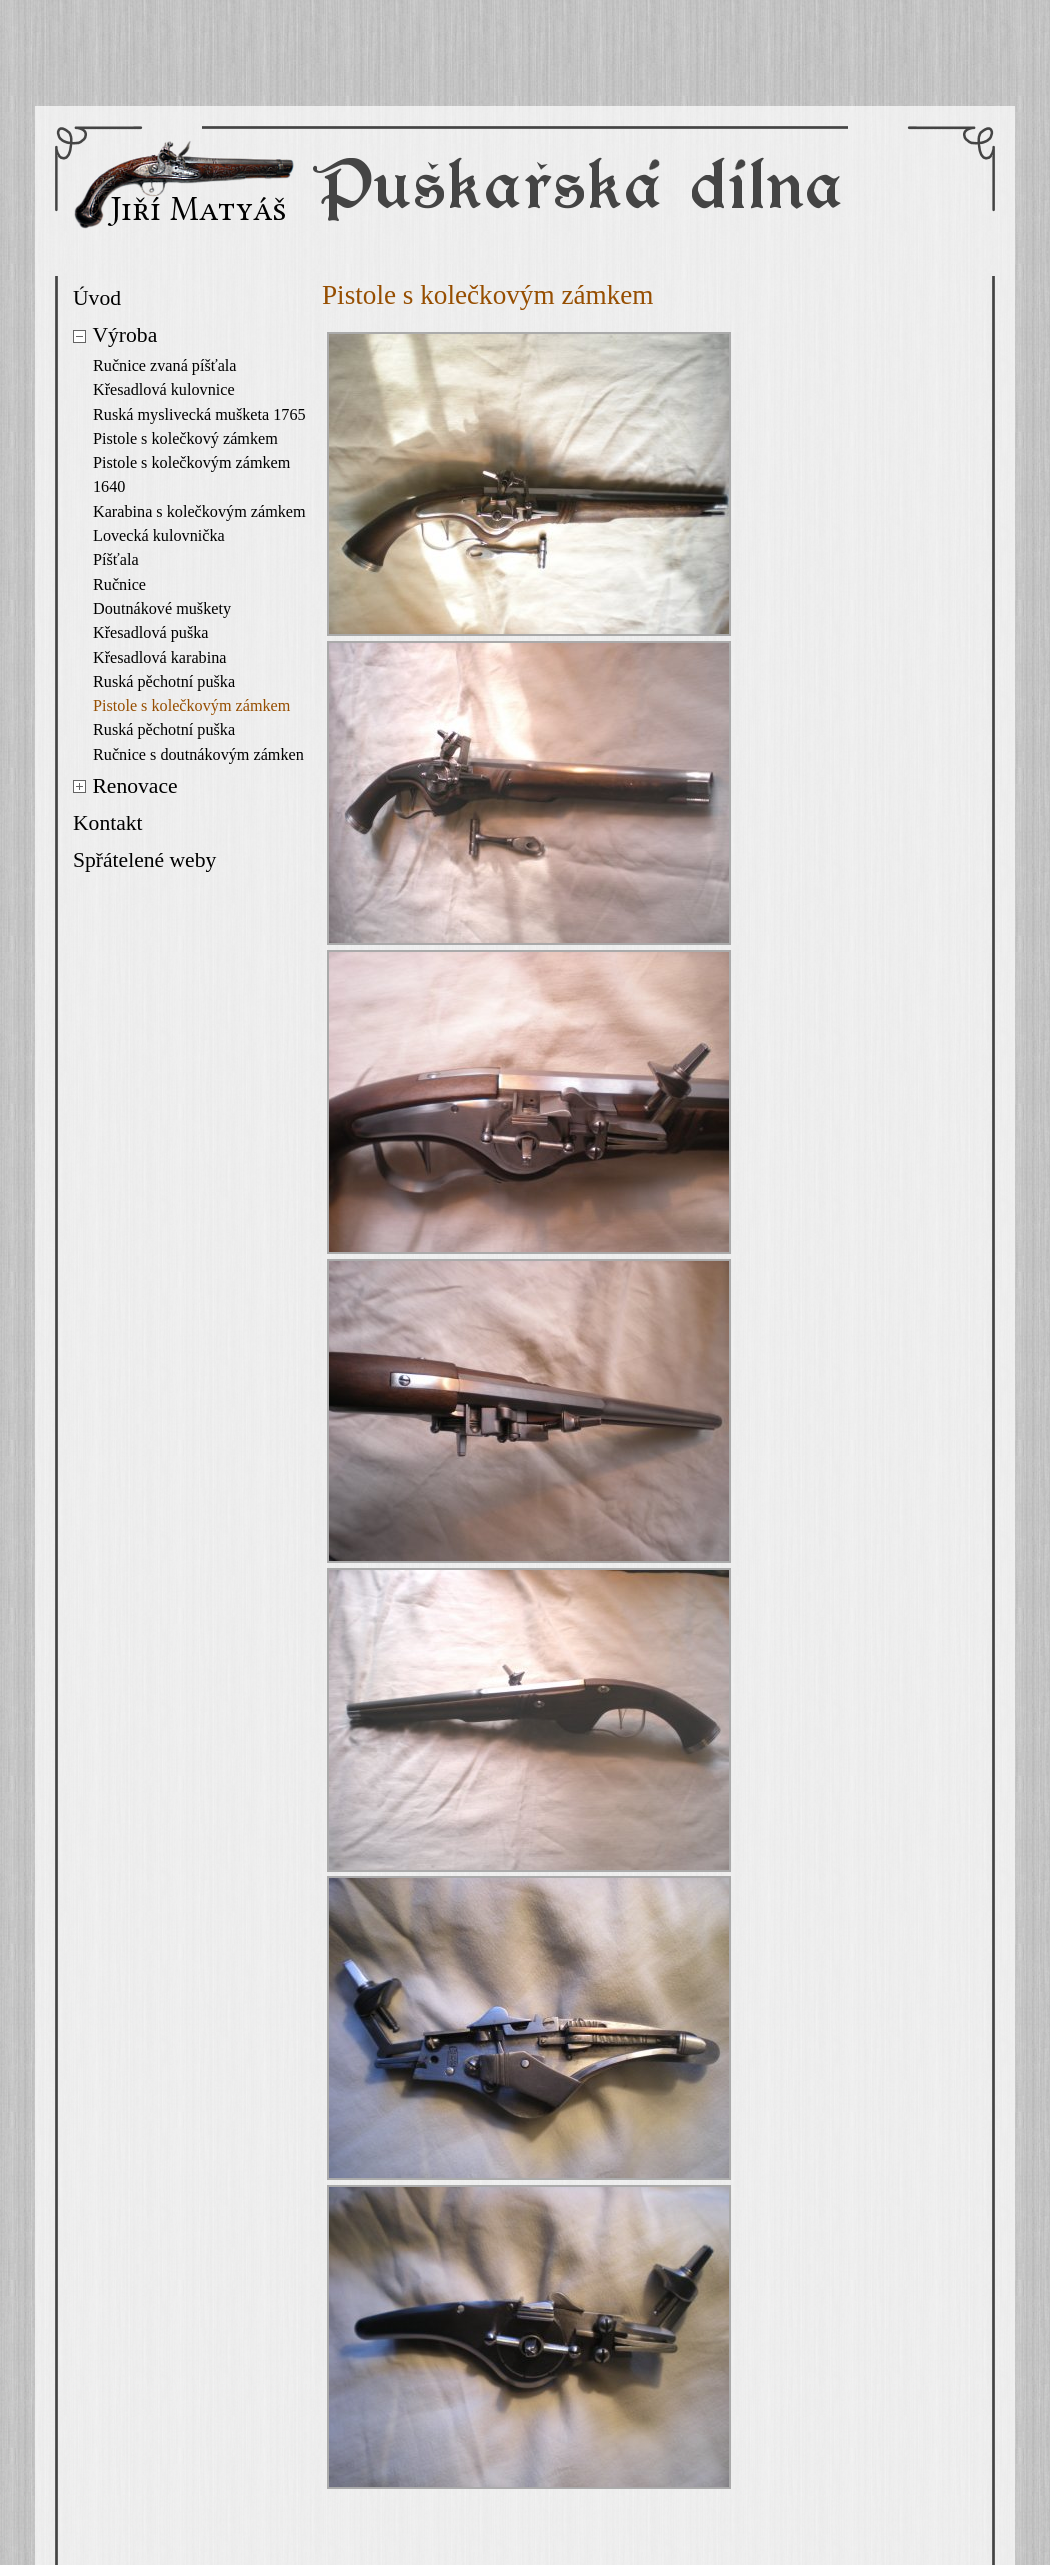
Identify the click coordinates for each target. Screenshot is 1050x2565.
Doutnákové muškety (162, 609)
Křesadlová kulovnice (164, 390)
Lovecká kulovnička (159, 536)
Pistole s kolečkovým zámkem (191, 706)
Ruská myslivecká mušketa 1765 (199, 415)
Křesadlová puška (151, 633)
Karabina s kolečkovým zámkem (199, 512)
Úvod (97, 298)
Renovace (134, 786)
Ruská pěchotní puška (164, 682)
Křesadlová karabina (159, 658)
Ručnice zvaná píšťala (165, 366)
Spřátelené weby (144, 860)
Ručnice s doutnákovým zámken (198, 755)
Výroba (124, 335)
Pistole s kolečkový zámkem (185, 439)
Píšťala (116, 560)
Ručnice (119, 585)
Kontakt (108, 823)
